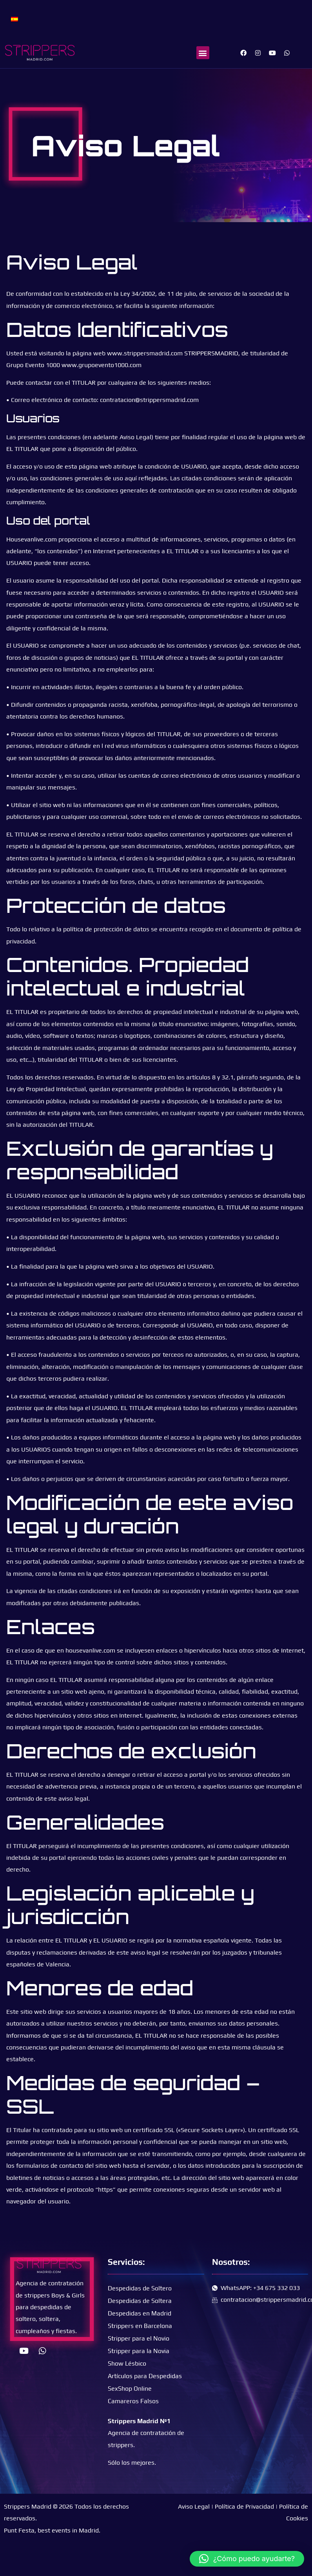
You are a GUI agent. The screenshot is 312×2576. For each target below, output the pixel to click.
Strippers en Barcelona (140, 2326)
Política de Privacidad (244, 2506)
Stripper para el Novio (138, 2338)
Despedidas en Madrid (139, 2313)
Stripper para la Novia (138, 2351)
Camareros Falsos (133, 2401)
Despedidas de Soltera (140, 2300)
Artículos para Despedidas (145, 2376)
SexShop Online (130, 2388)
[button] (202, 52)
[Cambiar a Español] (14, 18)
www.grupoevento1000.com (101, 365)
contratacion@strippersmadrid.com (149, 400)
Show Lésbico (127, 2363)
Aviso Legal (194, 2506)
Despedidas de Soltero (140, 2288)
